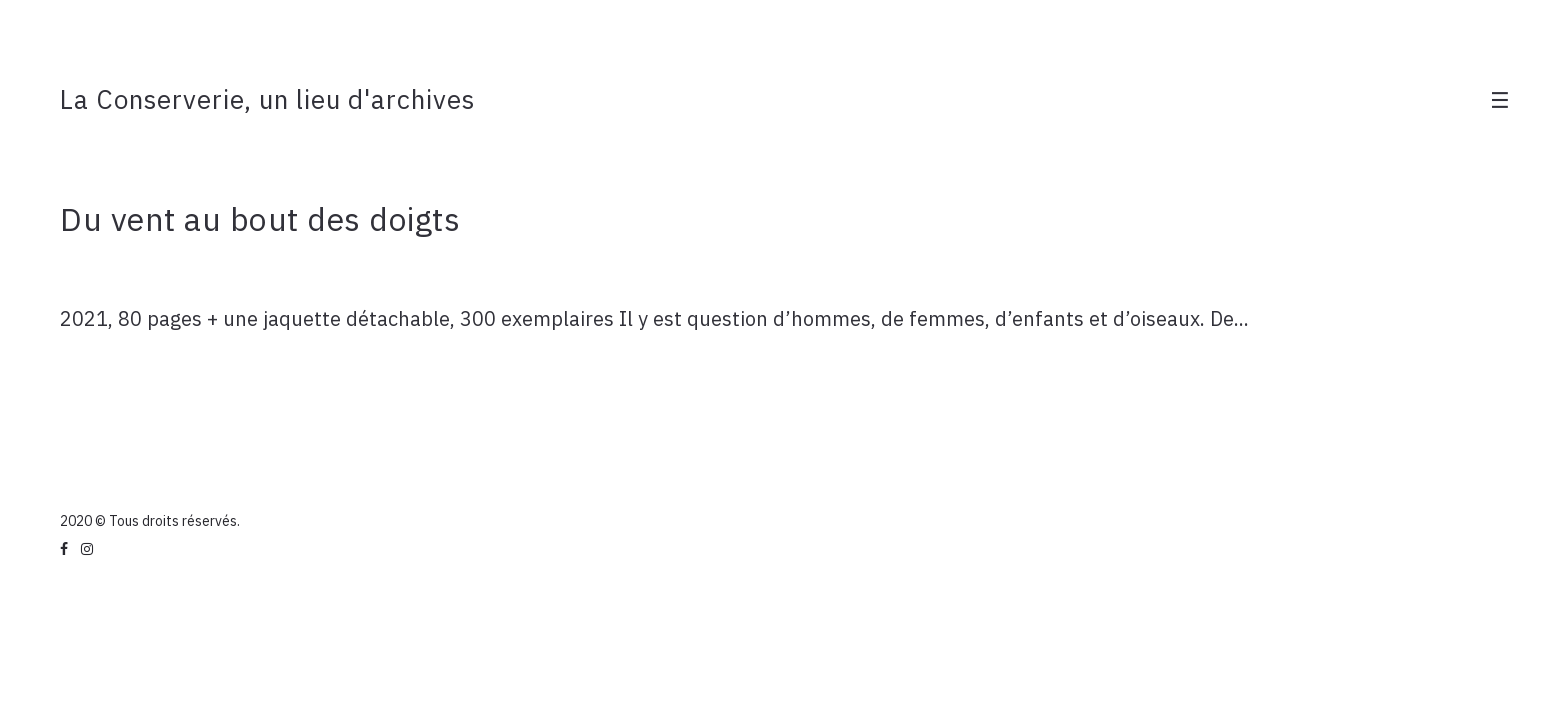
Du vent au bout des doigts (260, 219)
